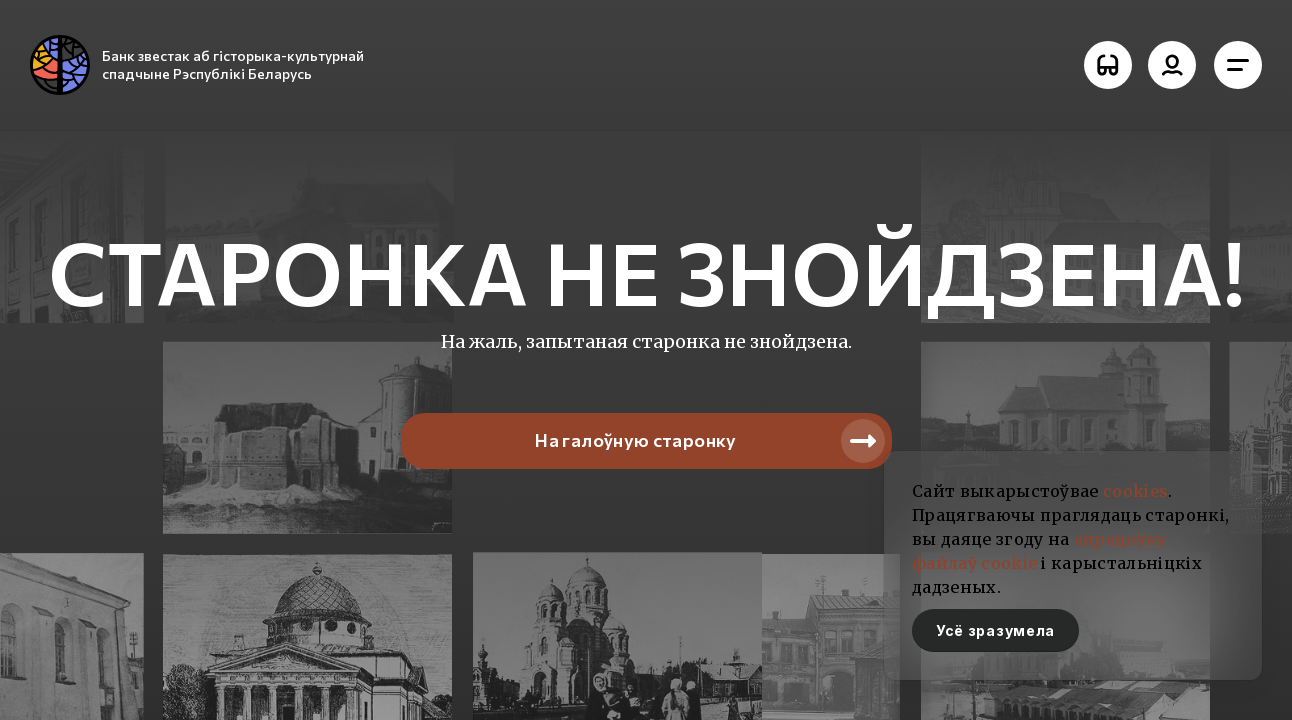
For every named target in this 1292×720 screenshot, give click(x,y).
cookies (1135, 491)
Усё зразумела (995, 630)
